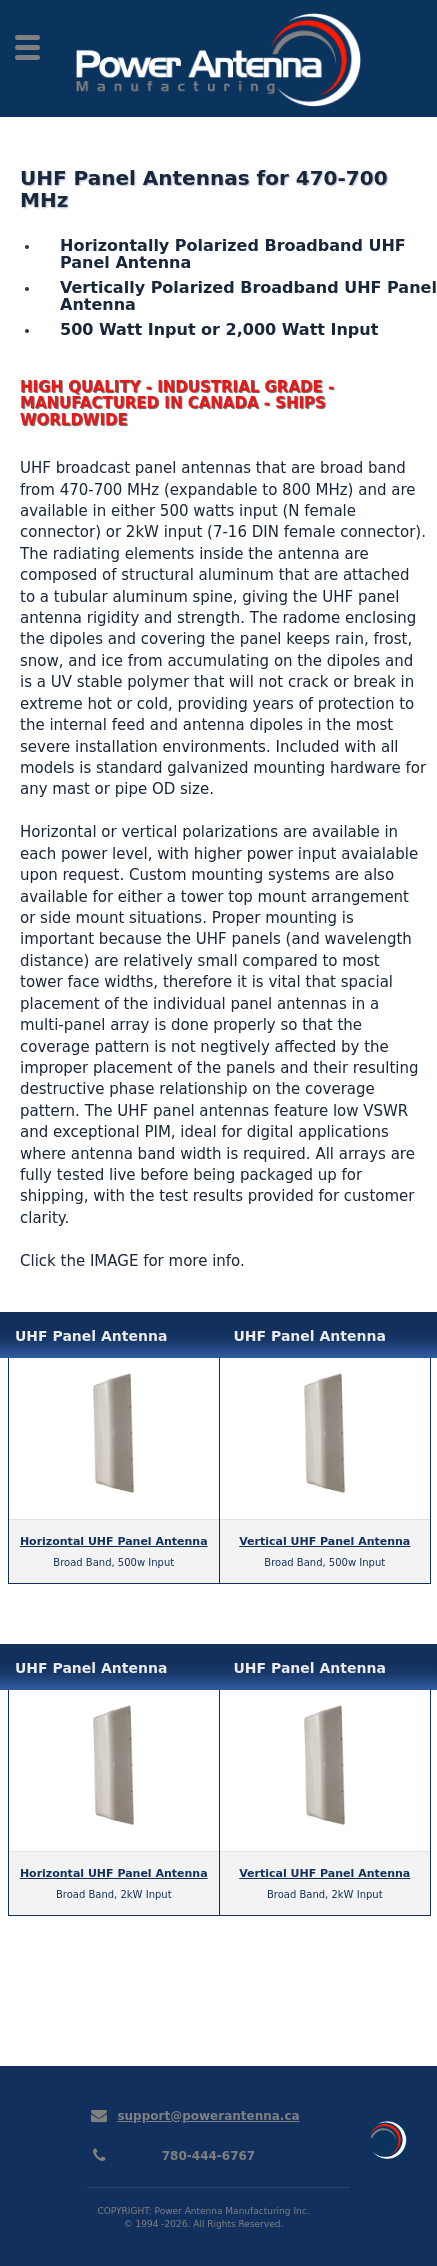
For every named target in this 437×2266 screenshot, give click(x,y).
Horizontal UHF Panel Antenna (114, 1541)
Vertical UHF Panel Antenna (324, 1541)
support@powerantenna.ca (208, 2116)
